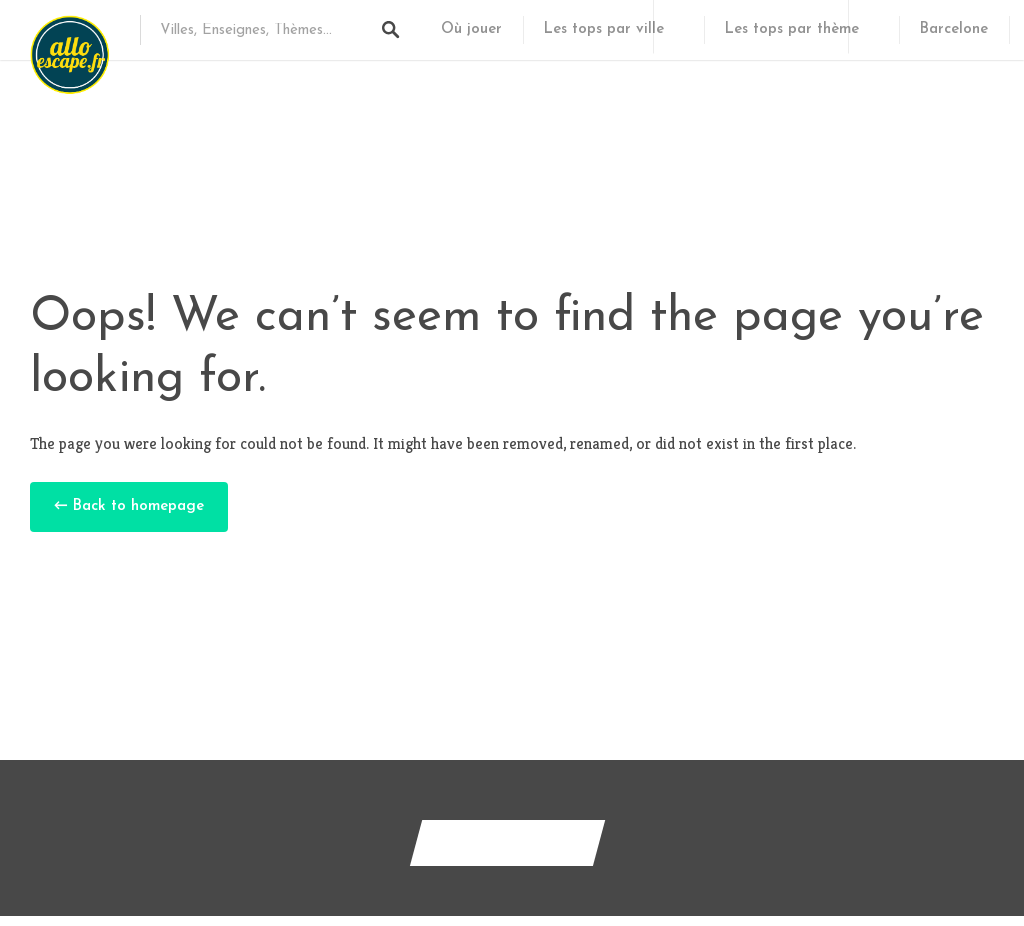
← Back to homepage (129, 506)
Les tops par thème (792, 29)
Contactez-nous (507, 842)
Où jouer (471, 29)
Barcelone (954, 29)
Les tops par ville (604, 29)
